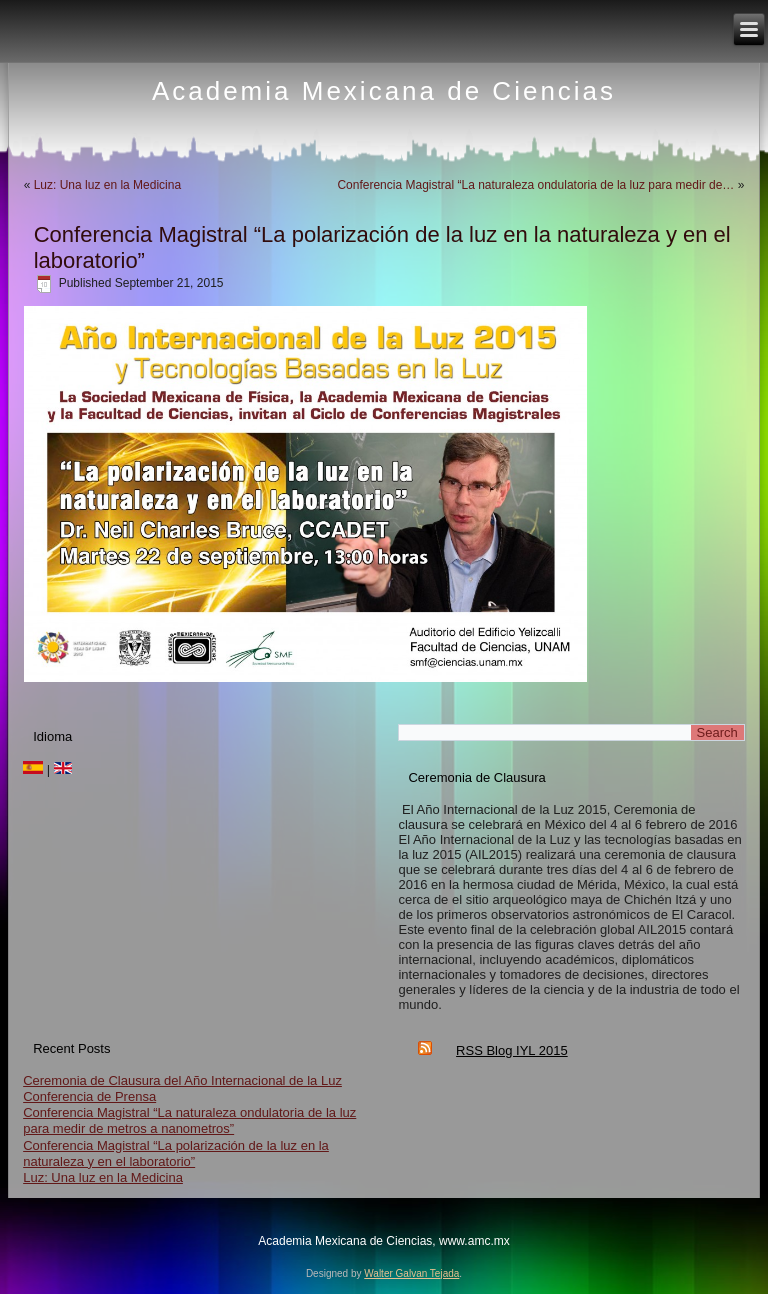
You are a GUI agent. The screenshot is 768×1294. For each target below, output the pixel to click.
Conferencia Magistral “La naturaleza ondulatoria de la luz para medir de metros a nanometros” (189, 1120)
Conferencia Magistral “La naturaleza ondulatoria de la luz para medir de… (535, 185)
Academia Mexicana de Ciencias (384, 91)
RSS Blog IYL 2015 (512, 1050)
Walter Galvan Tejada (411, 1273)
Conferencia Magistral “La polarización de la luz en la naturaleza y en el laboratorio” (176, 1153)
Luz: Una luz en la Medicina (107, 185)
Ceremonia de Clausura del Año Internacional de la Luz (182, 1080)
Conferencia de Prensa (89, 1096)
